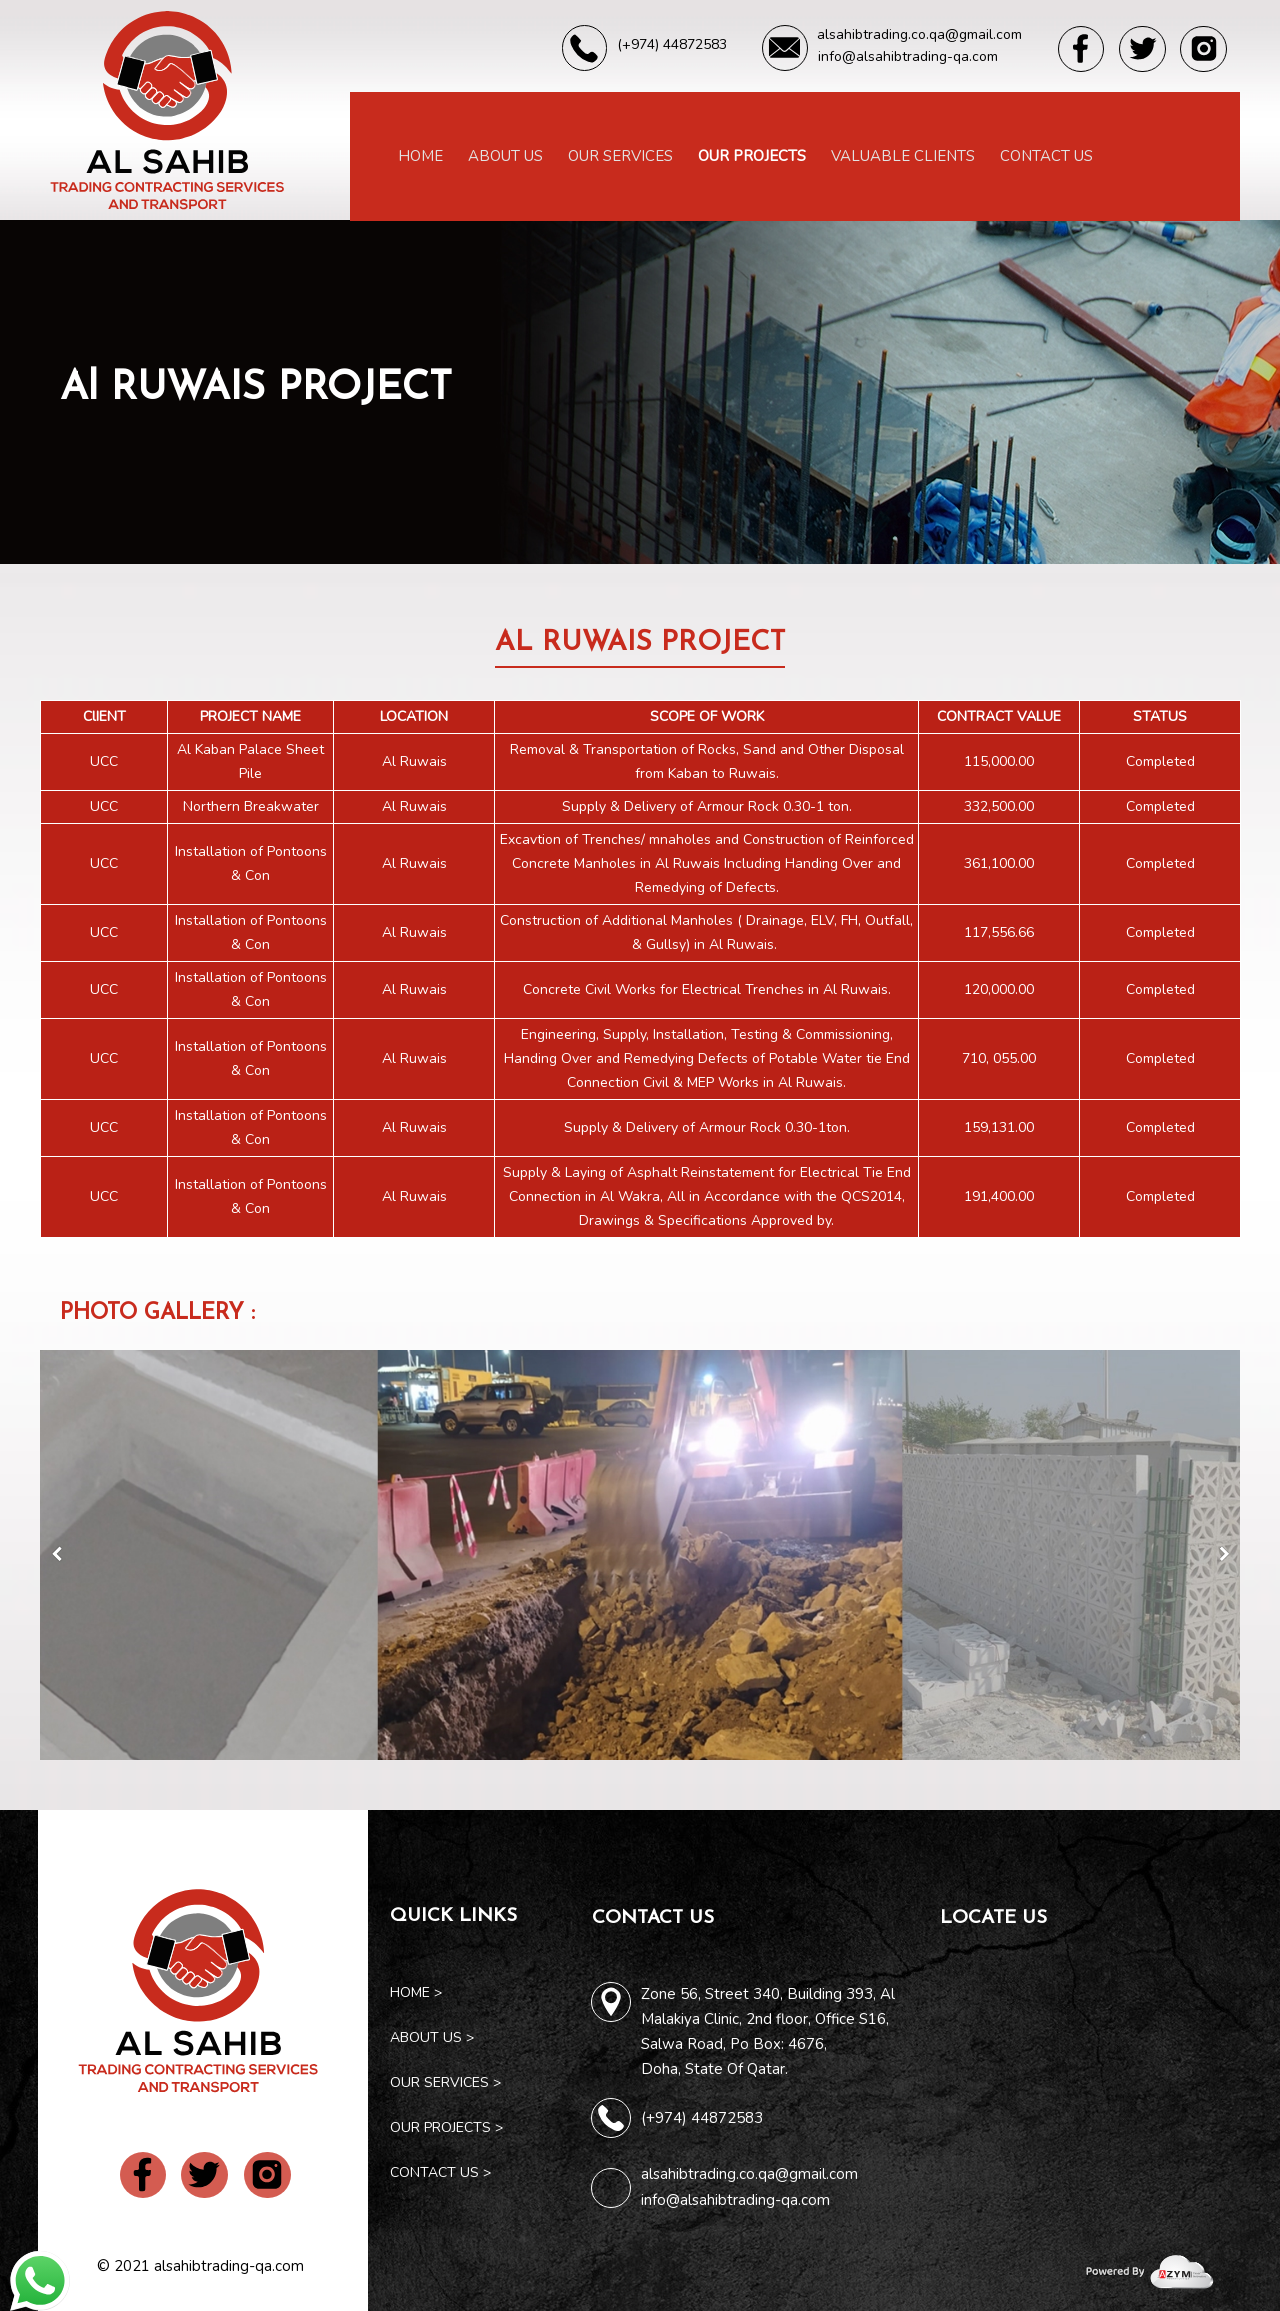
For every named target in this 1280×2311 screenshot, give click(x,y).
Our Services (620, 156)
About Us (505, 156)
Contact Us (1046, 156)
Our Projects (752, 156)
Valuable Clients (903, 156)
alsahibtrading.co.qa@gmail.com (749, 2174)
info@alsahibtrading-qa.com (735, 2200)
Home (420, 156)
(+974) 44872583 (702, 2118)
